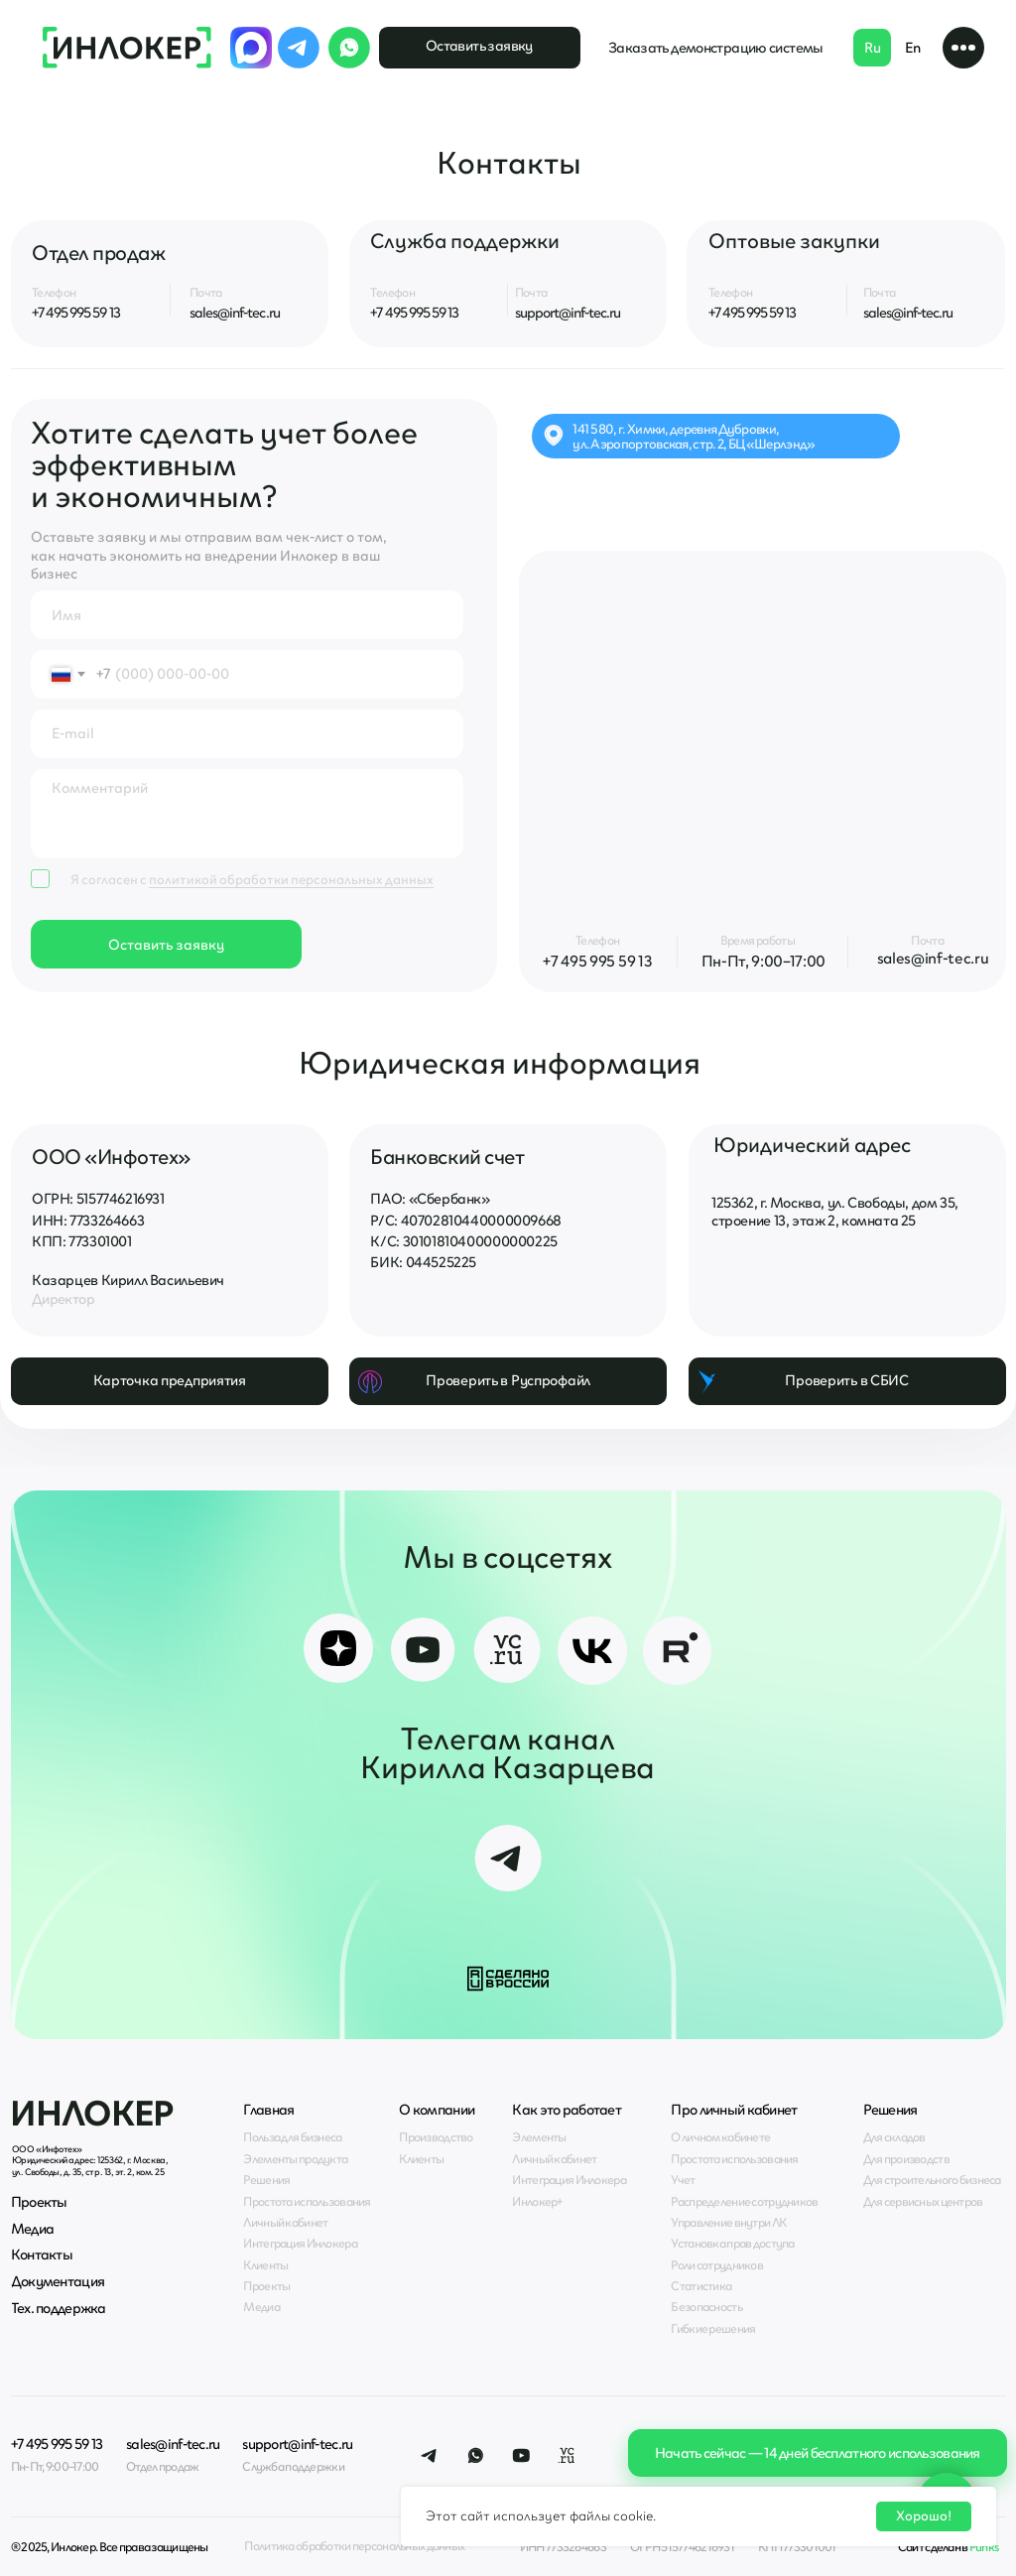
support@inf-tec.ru (568, 313)
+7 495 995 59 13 (76, 313)
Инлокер (92, 2113)
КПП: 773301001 (82, 1241)
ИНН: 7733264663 (88, 1220)
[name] (247, 614)
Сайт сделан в (948, 2546)
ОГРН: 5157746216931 (98, 1199)
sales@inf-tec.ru (235, 313)
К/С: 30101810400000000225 (463, 1241)
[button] (964, 48)
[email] (247, 733)
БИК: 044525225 (423, 1262)
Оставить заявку (166, 945)
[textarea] (247, 814)
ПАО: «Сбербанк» (429, 1199)
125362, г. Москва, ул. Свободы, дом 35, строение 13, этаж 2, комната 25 (834, 1211)
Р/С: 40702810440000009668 (465, 1220)
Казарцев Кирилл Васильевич (128, 1280)
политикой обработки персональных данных (291, 879)
